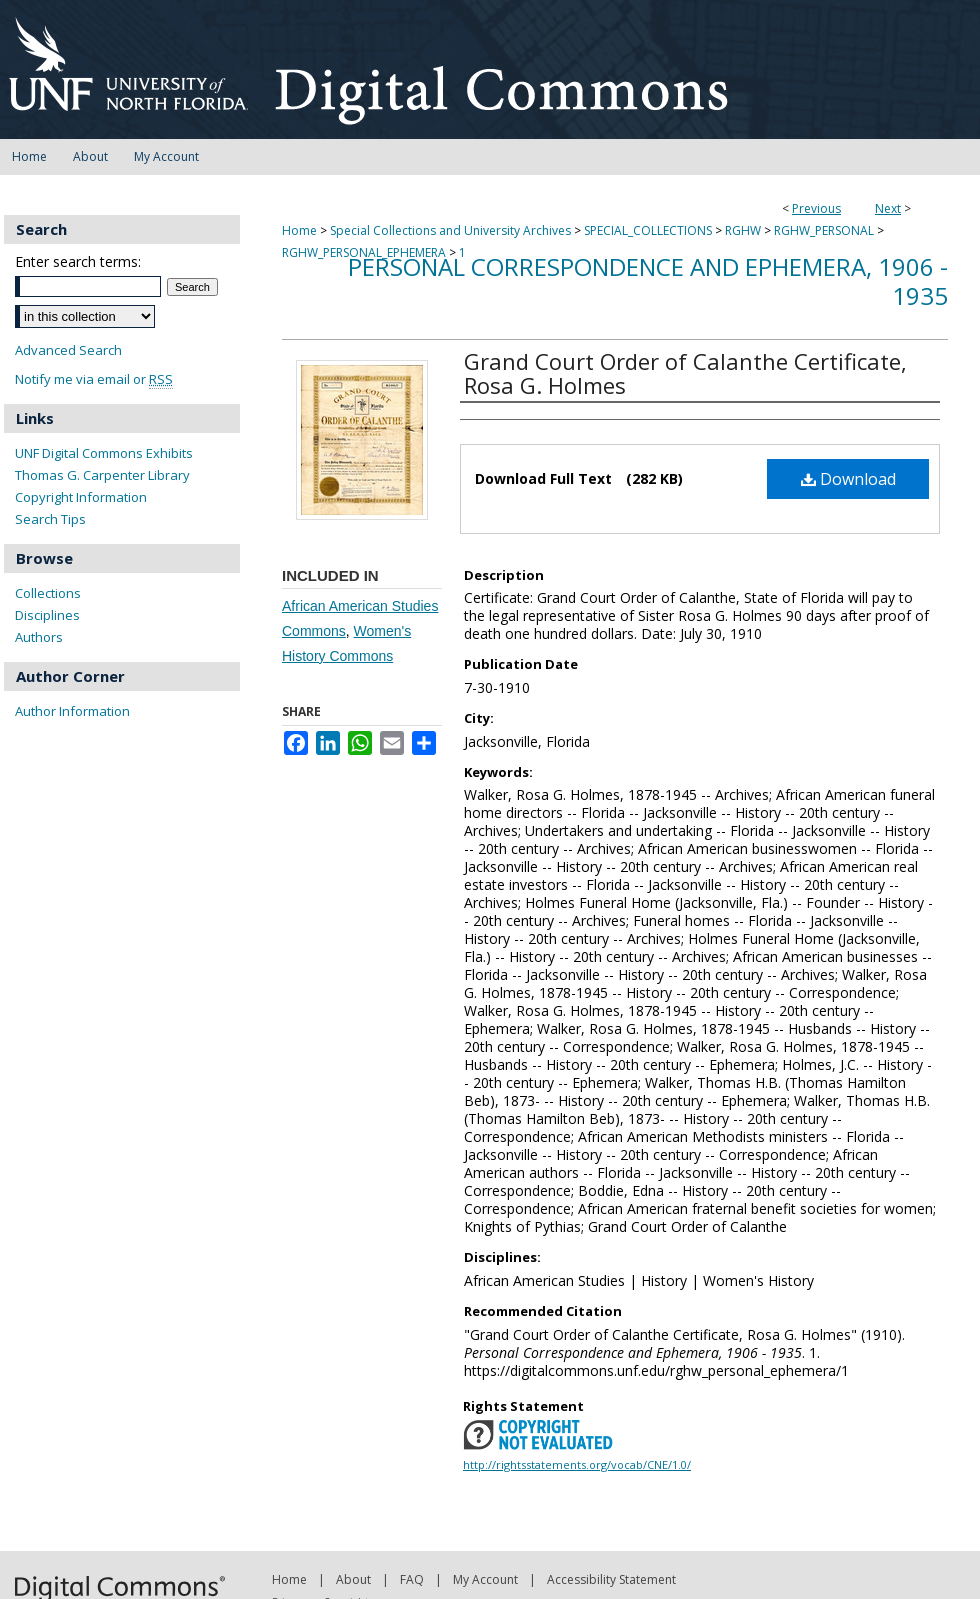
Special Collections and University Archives (450, 230)
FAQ (412, 1579)
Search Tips (50, 519)
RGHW (743, 230)
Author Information (72, 711)
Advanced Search (68, 350)
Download (848, 479)
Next (888, 208)
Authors (39, 637)
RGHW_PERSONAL (824, 230)
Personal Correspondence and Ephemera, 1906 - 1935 (648, 281)
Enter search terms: (78, 261)
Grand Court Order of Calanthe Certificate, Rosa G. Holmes (685, 373)
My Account (485, 1579)
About (353, 1579)
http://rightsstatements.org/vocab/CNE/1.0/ (577, 1464)
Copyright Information (81, 497)
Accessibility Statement (611, 1579)
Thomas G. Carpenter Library (102, 475)
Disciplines (47, 615)
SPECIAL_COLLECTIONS (648, 230)
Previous (816, 208)
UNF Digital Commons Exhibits (104, 453)
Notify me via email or (94, 379)
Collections (48, 593)
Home (299, 230)
